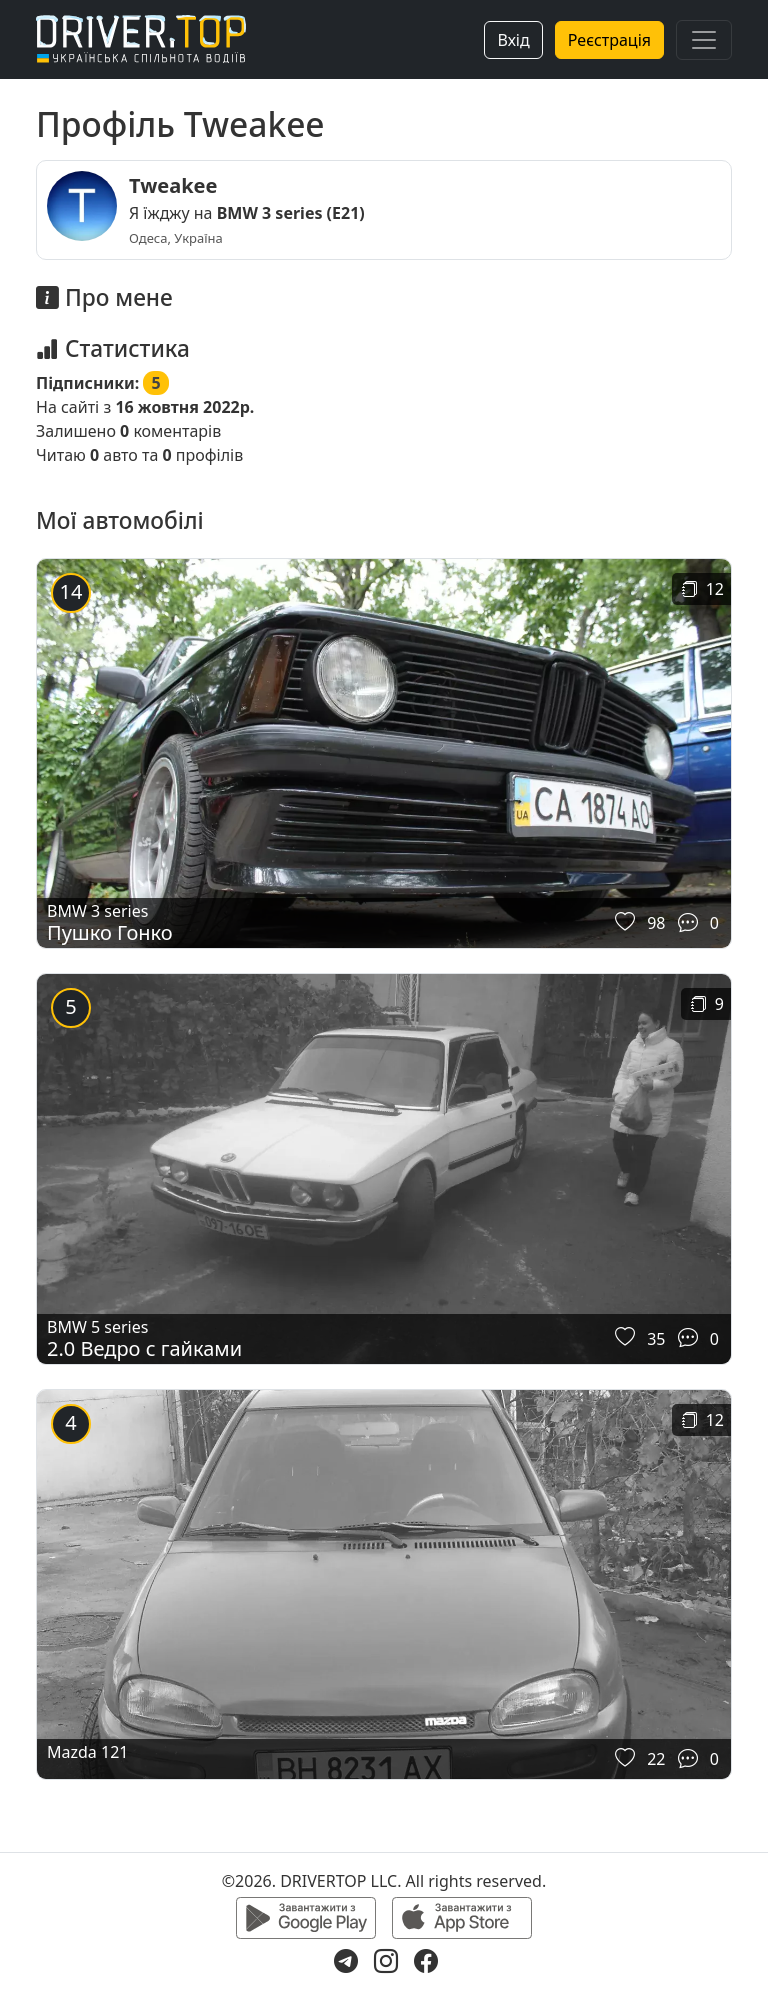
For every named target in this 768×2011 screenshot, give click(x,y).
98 (656, 923)
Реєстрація (609, 40)
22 (656, 1759)
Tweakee (173, 185)
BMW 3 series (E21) (291, 213)
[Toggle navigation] (704, 40)
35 (656, 1339)
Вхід (513, 40)
